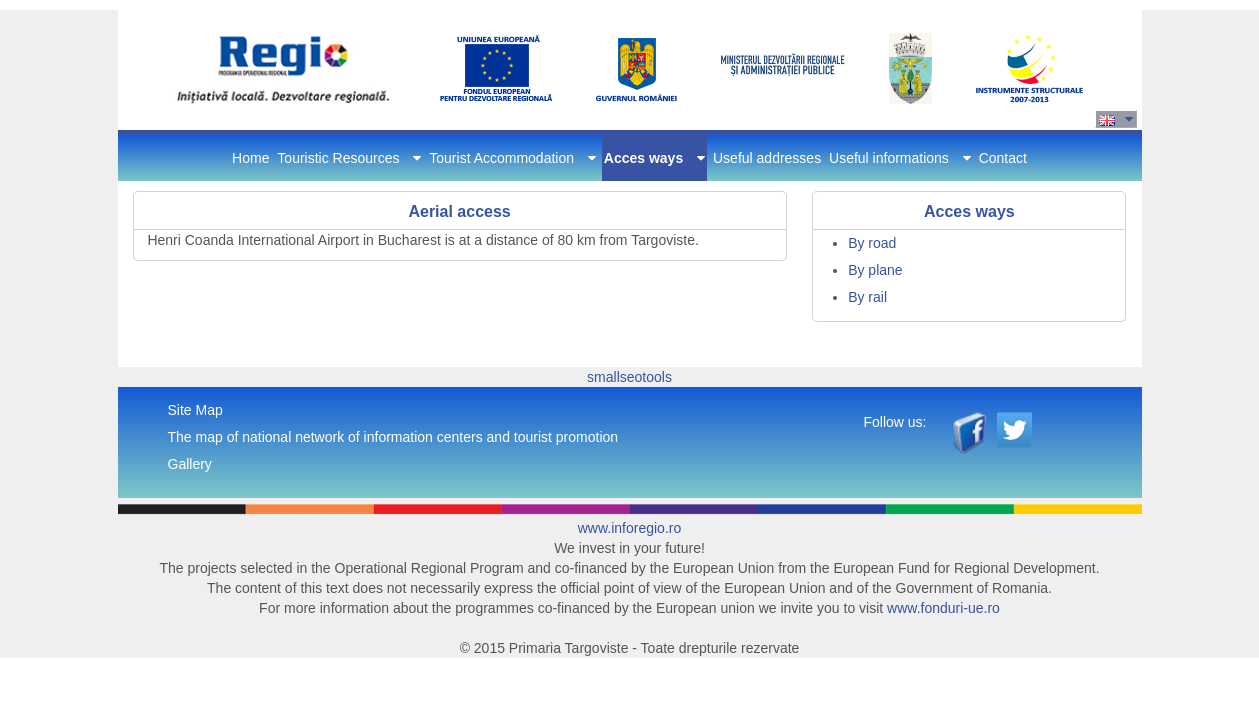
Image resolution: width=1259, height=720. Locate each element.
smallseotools (629, 377)
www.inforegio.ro (630, 528)
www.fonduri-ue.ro (943, 608)
